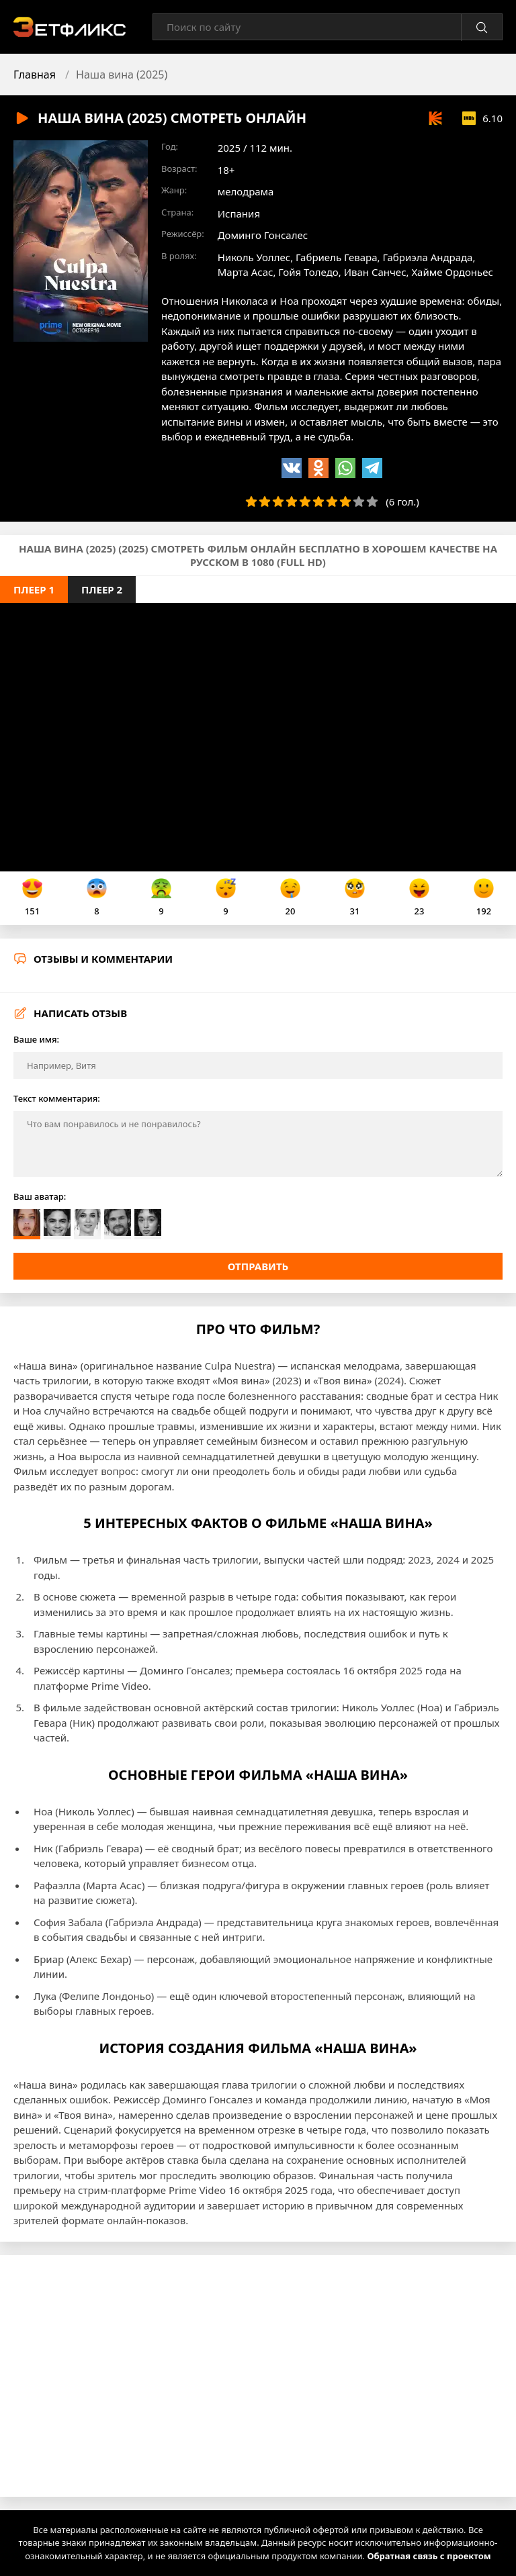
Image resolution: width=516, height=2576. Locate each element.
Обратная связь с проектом (428, 2556)
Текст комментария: (56, 1098)
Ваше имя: (36, 1039)
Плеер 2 (101, 589)
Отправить (258, 1266)
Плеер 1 (33, 589)
